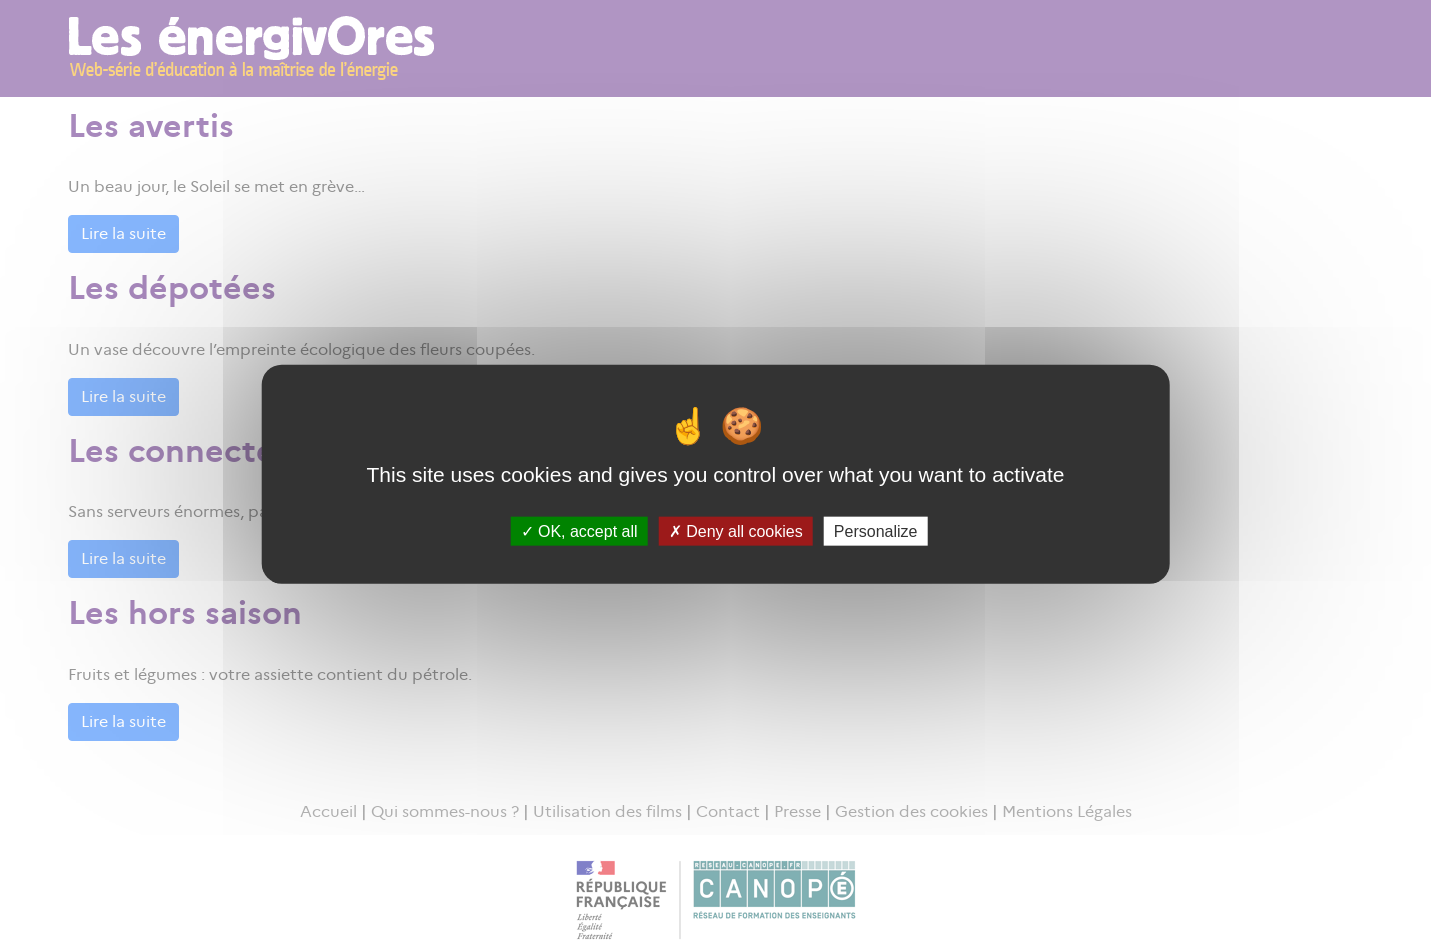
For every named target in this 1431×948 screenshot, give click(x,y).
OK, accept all (579, 530)
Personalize (876, 530)
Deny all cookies (736, 530)
